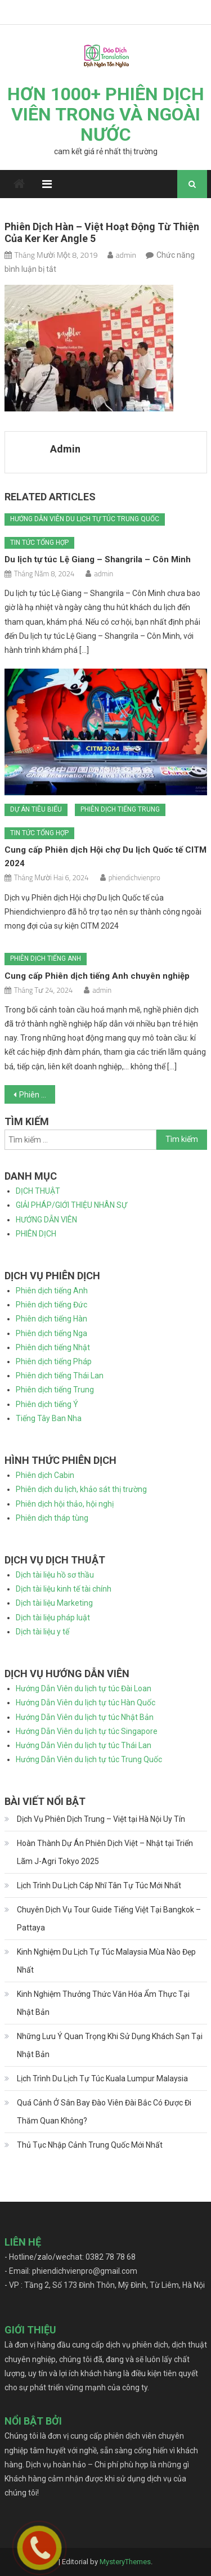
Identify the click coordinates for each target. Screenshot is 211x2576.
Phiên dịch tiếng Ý (47, 1404)
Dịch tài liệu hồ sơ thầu (55, 1574)
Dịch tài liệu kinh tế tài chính (63, 1588)
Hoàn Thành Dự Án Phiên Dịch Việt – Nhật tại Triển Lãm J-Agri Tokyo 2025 (105, 1852)
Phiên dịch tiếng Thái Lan (60, 1375)
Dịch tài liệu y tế (42, 1631)
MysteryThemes (125, 2561)
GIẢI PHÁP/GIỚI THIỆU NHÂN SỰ (71, 1204)
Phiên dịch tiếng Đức (51, 1304)
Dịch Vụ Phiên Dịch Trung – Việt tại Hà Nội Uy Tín (101, 1819)
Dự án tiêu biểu (36, 809)
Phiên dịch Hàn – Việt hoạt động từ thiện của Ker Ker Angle (37, 1094)
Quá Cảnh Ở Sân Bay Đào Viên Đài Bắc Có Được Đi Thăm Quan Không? (104, 2111)
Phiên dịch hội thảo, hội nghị (65, 1503)
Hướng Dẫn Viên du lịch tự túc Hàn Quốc (85, 1702)
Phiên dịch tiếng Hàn (51, 1318)
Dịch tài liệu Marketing (54, 1602)
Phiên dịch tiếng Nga (51, 1333)
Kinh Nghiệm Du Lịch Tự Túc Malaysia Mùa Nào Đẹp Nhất (106, 1960)
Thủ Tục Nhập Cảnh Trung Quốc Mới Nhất (90, 2144)
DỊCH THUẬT (38, 1190)
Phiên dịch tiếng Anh (45, 958)
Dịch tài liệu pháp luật (53, 1617)
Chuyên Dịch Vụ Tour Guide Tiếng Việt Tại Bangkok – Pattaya (109, 1918)
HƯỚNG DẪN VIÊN (46, 1219)
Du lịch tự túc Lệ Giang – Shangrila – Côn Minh (98, 559)
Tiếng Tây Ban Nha (49, 1418)
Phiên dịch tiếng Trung (120, 809)
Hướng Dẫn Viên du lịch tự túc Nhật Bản (85, 1717)
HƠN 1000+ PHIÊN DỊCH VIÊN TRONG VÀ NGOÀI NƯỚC (105, 114)
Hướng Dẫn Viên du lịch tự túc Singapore (87, 1731)
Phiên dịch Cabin (45, 1475)
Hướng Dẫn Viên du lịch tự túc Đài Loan (83, 1688)
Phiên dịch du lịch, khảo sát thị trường (81, 1489)
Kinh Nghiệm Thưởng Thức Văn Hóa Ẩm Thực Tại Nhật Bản (103, 2003)
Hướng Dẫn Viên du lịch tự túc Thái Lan (83, 1745)
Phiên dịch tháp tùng (52, 1517)
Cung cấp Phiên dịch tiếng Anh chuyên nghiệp (97, 976)
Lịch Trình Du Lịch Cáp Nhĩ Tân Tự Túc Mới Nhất (99, 1885)
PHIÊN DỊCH (36, 1233)
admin (126, 255)
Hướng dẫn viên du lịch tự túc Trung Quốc (84, 519)
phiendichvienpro (134, 877)
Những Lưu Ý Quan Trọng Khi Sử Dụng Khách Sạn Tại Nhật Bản (110, 2045)
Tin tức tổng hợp (39, 542)
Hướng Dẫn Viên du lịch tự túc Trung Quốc (89, 1759)
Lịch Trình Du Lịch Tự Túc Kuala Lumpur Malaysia (102, 2078)
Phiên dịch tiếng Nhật (53, 1347)
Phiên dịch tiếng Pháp (54, 1361)
